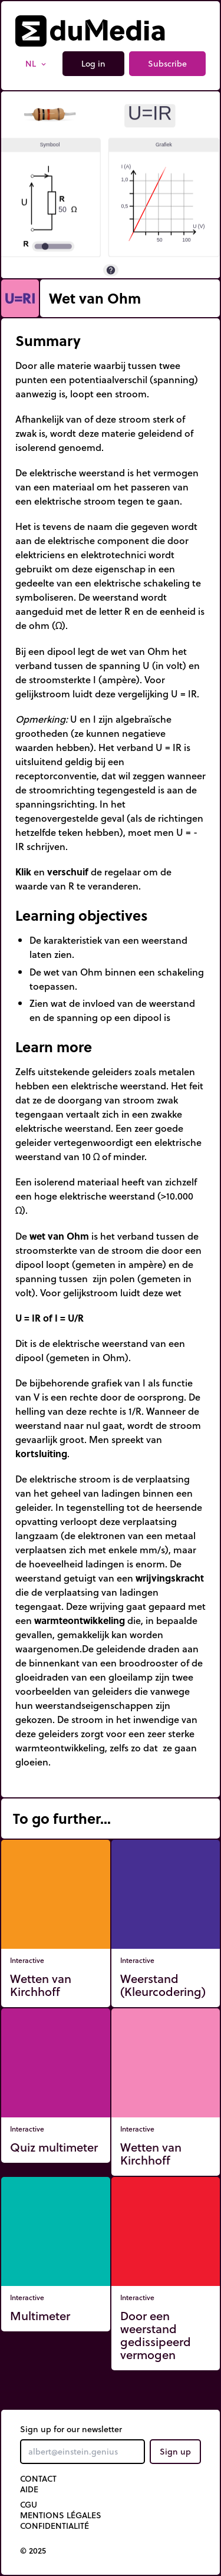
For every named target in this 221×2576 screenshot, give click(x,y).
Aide (29, 2489)
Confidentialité (54, 2526)
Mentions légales (60, 2515)
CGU (28, 2505)
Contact (38, 2479)
